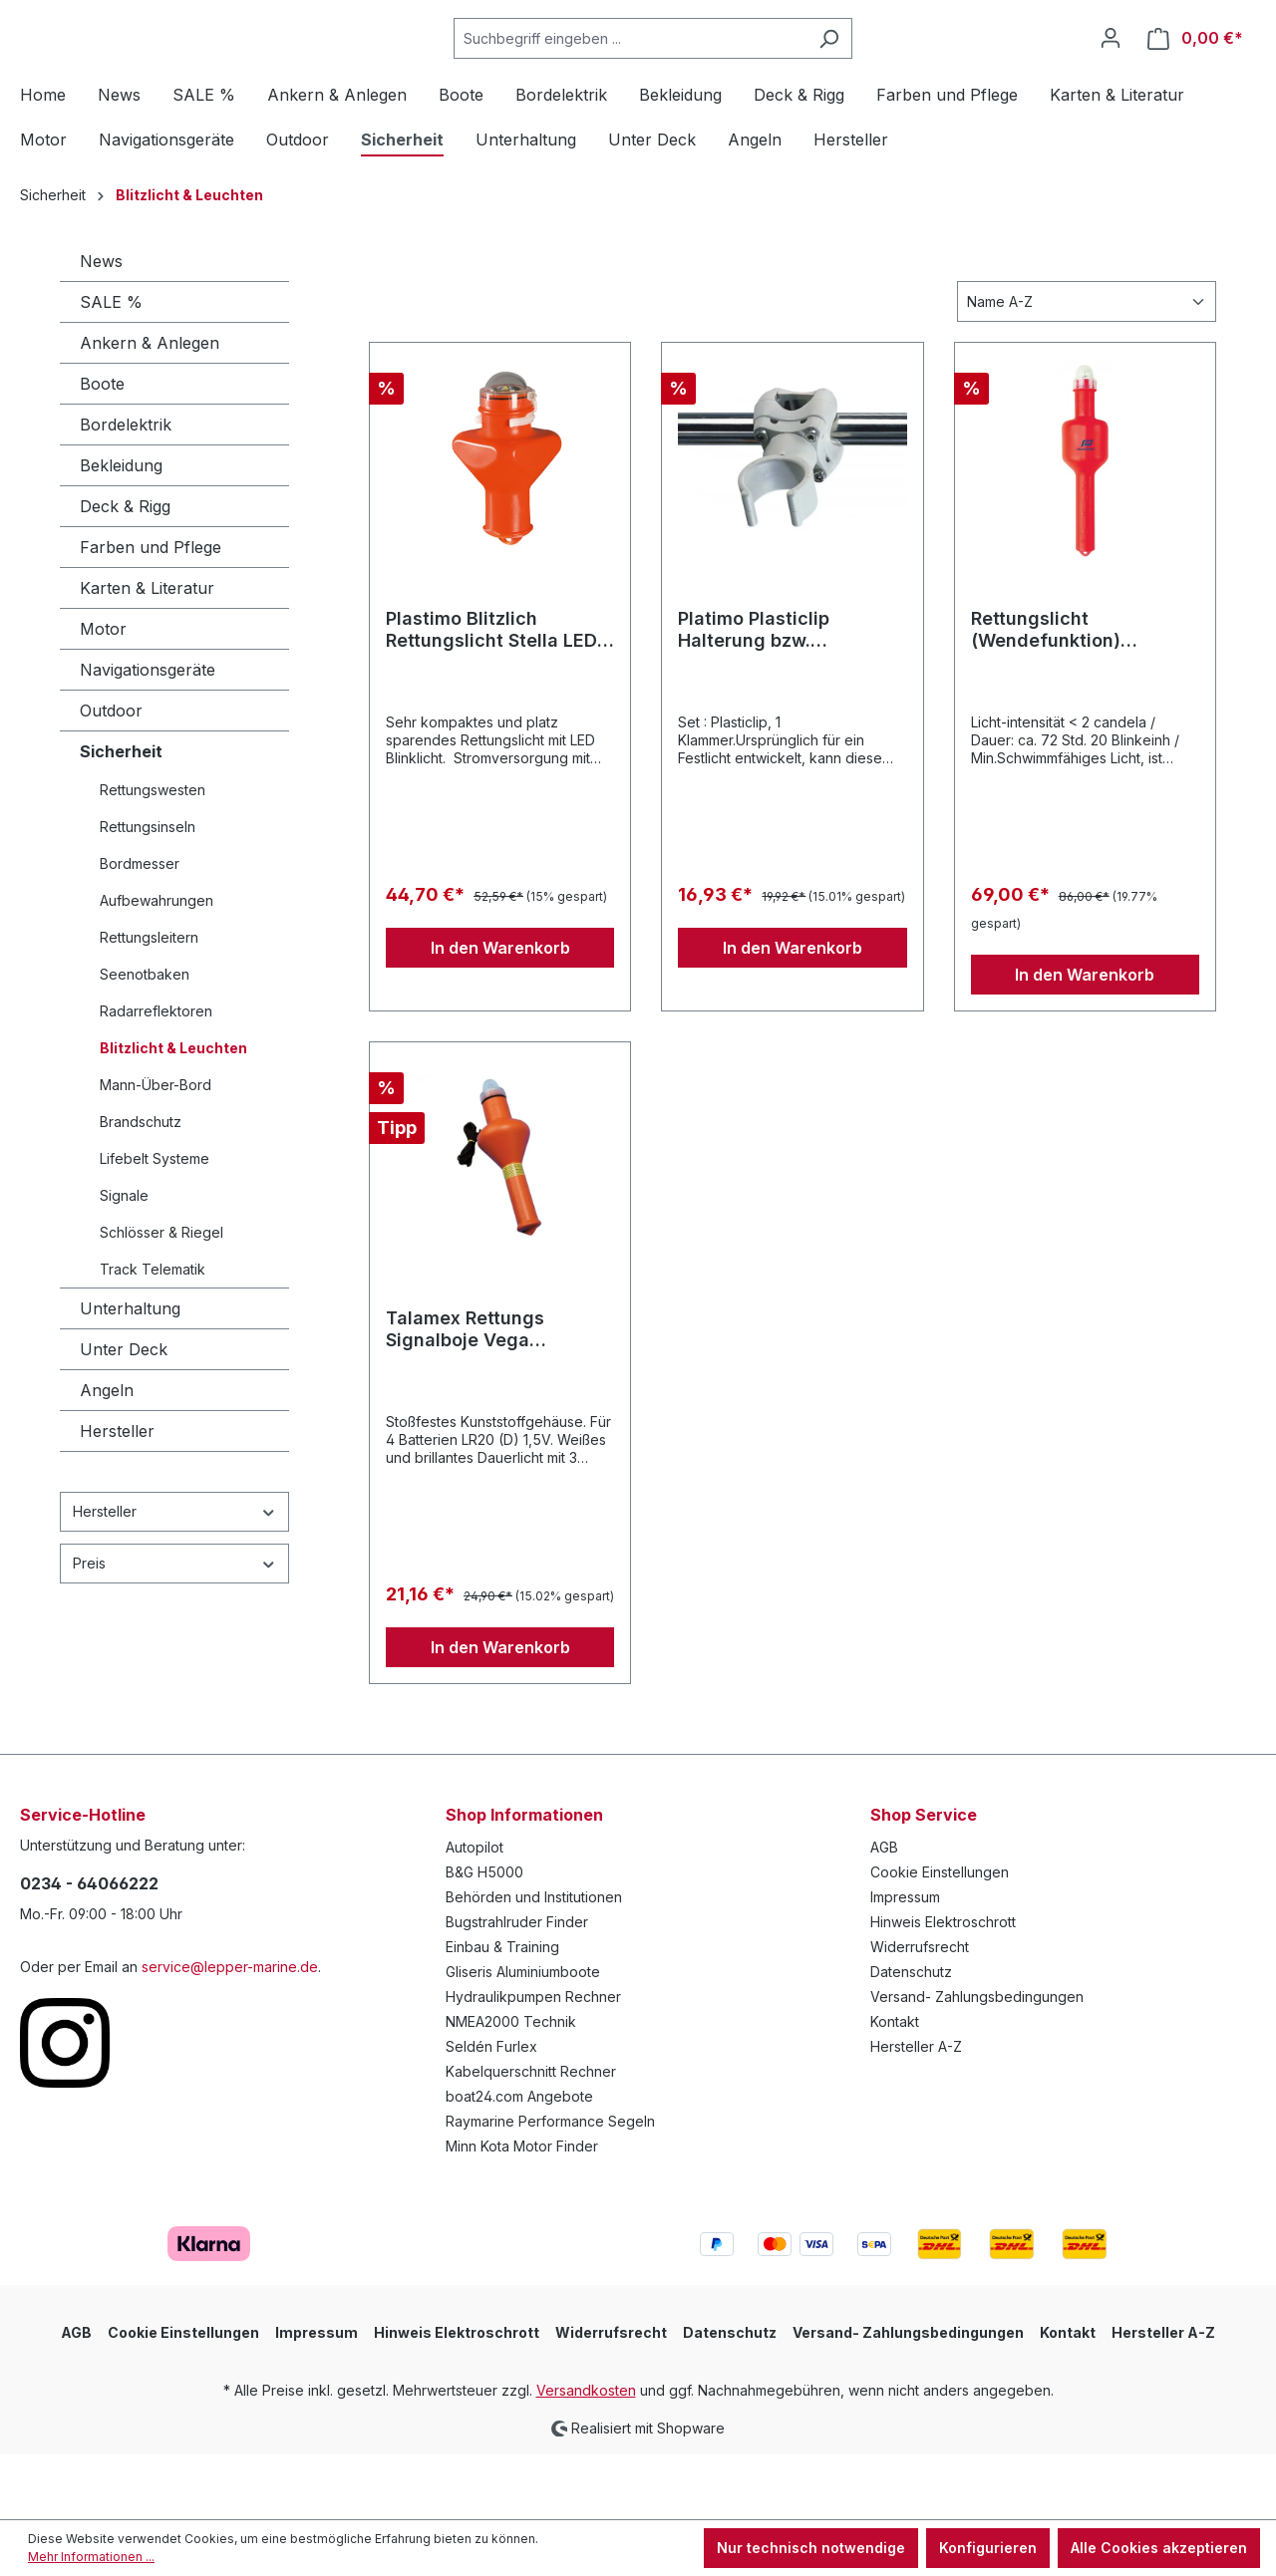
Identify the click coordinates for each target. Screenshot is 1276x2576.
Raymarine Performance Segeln (550, 2186)
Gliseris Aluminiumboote (523, 2037)
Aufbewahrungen (156, 966)
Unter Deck (123, 1415)
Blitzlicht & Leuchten (173, 1113)
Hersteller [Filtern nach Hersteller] (174, 1577)
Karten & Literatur (147, 654)
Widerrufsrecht (919, 2012)
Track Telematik (152, 1334)
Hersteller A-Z (916, 2112)
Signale (124, 1261)
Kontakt (894, 2087)
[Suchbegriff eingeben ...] (679, 71)
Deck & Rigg (125, 572)
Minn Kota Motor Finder (522, 2211)
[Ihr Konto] (1110, 71)
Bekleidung (121, 531)
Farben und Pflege (150, 613)
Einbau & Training (502, 2012)
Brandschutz (140, 1187)
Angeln (107, 1456)
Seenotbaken (144, 1039)
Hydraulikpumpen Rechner (533, 2062)
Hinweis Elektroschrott (943, 1987)
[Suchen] (878, 71)
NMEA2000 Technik (511, 2087)
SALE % (111, 368)
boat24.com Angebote (519, 2161)
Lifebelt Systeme (154, 1224)
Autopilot (474, 1912)
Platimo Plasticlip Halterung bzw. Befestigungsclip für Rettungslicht (769, 695)
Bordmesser (139, 929)
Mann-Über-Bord (155, 1150)
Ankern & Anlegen (149, 409)
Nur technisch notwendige (811, 2547)
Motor (103, 695)
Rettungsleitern (149, 1003)
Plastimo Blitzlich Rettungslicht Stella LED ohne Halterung (491, 695)
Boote (102, 449)
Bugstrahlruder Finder (517, 1987)
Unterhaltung (130, 1374)
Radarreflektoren (156, 1076)
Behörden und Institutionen (534, 1962)
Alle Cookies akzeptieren (1159, 2547)
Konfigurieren (988, 2547)
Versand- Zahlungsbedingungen (977, 2062)
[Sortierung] (1086, 367)
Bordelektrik (125, 490)
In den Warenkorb (500, 1013)
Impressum (905, 1962)
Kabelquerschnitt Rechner (531, 2137)
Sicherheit (121, 817)
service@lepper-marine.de (230, 2032)
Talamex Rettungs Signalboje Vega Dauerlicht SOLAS (465, 1395)
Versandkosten (586, 2455)
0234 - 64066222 (89, 1949)
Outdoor (111, 776)
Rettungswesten (152, 855)
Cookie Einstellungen (939, 1937)
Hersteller (117, 1497)
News (101, 327)
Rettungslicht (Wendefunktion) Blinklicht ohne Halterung (1082, 695)
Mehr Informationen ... (91, 2556)
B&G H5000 (484, 1937)
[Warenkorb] (1195, 71)
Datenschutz (911, 2037)
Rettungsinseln (147, 892)
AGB (884, 1912)
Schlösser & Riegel (161, 1297)
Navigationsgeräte (147, 735)
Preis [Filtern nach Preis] (174, 1628)
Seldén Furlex (491, 2112)
